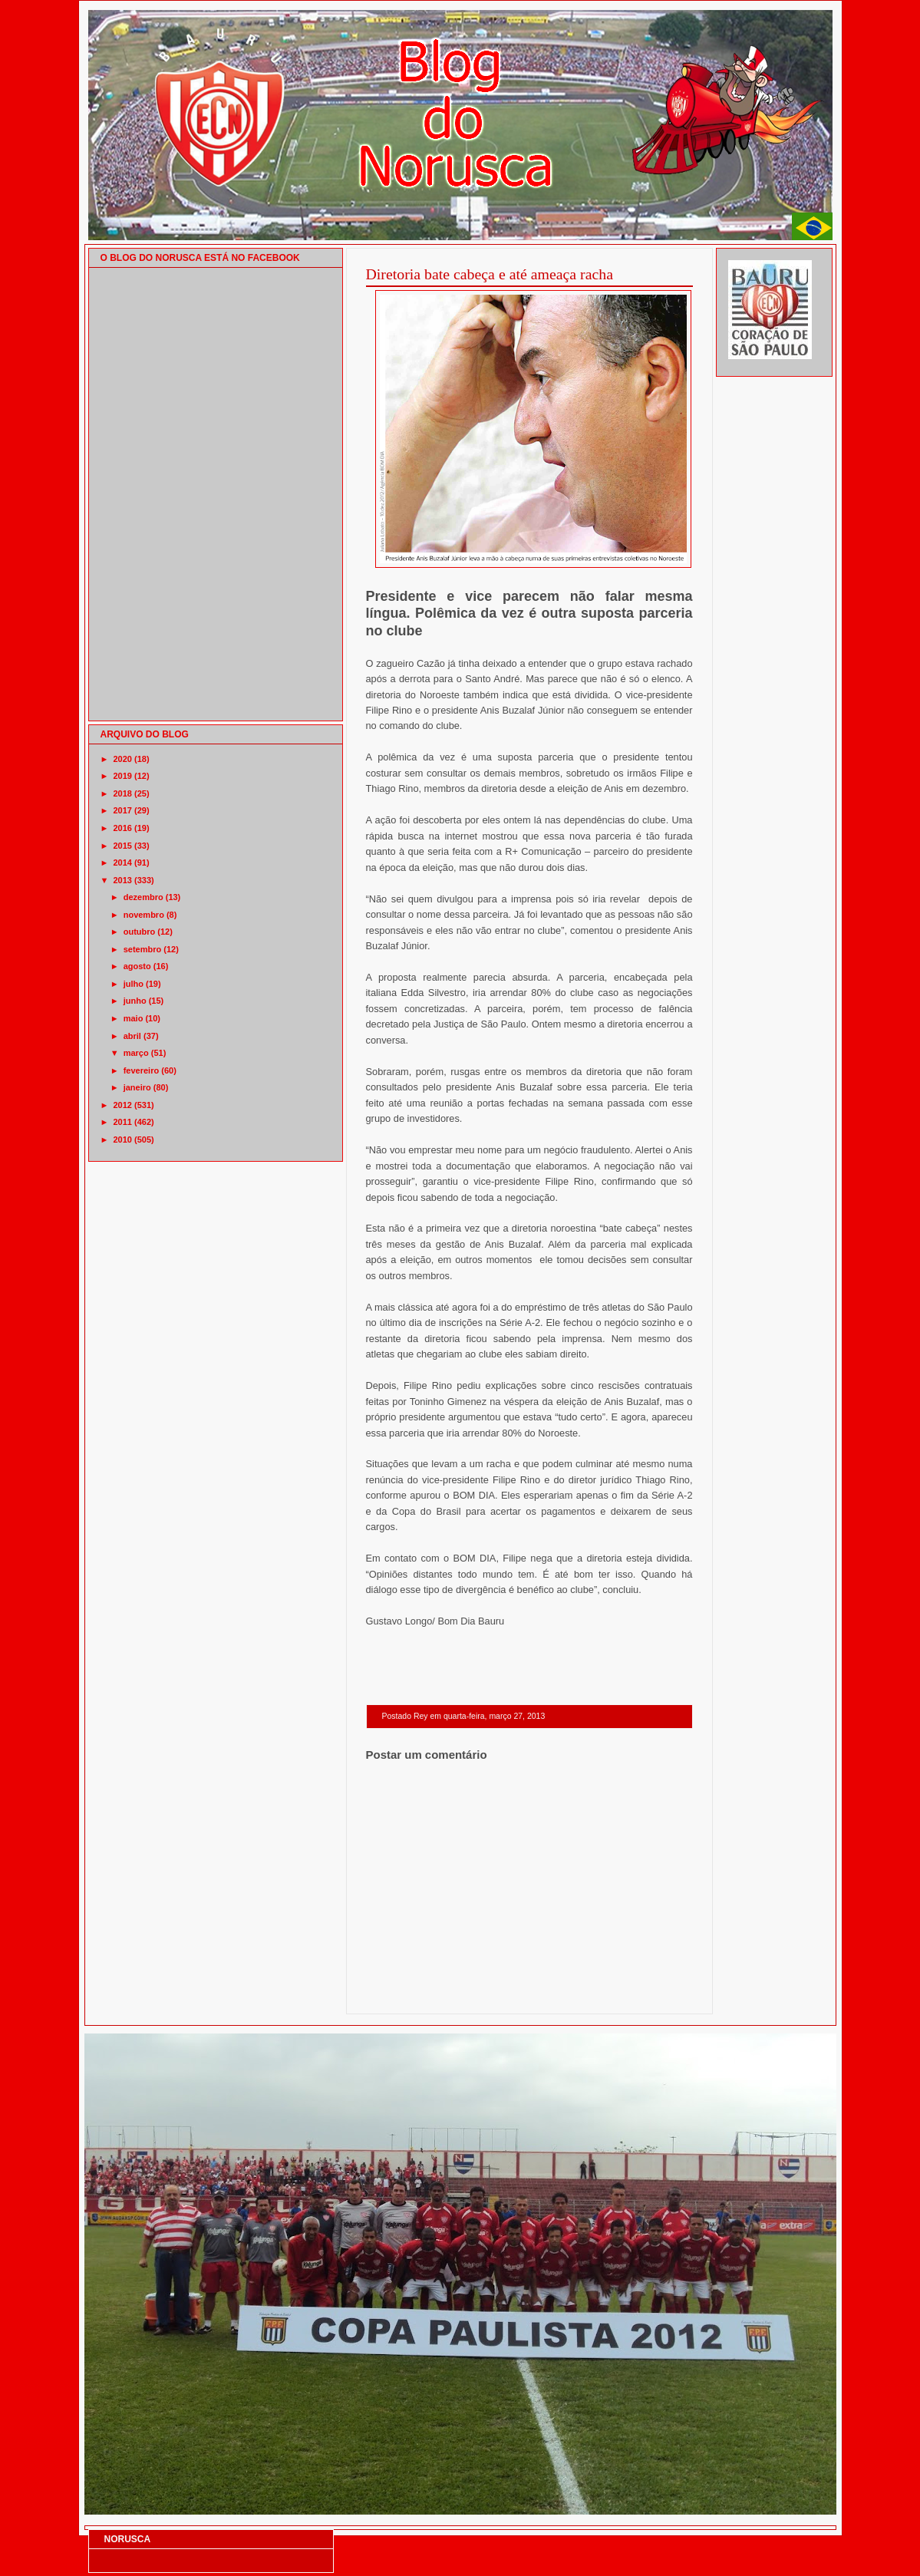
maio (133, 1018)
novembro (144, 914)
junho (135, 1000)
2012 (123, 1105)
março (136, 1052)
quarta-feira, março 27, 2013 (494, 1716)
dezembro (143, 897)
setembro (143, 949)
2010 (123, 1139)
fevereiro (141, 1070)
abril (132, 1036)
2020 (123, 759)
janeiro (137, 1087)
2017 (123, 810)
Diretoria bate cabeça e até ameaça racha (490, 274)
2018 (123, 793)
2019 (123, 775)
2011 (123, 1121)
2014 (123, 862)
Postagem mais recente (408, 1994)
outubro (140, 931)
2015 (123, 845)
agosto (137, 966)
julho (133, 983)
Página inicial (532, 1994)
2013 (123, 880)
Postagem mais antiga (653, 1994)
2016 (123, 828)
